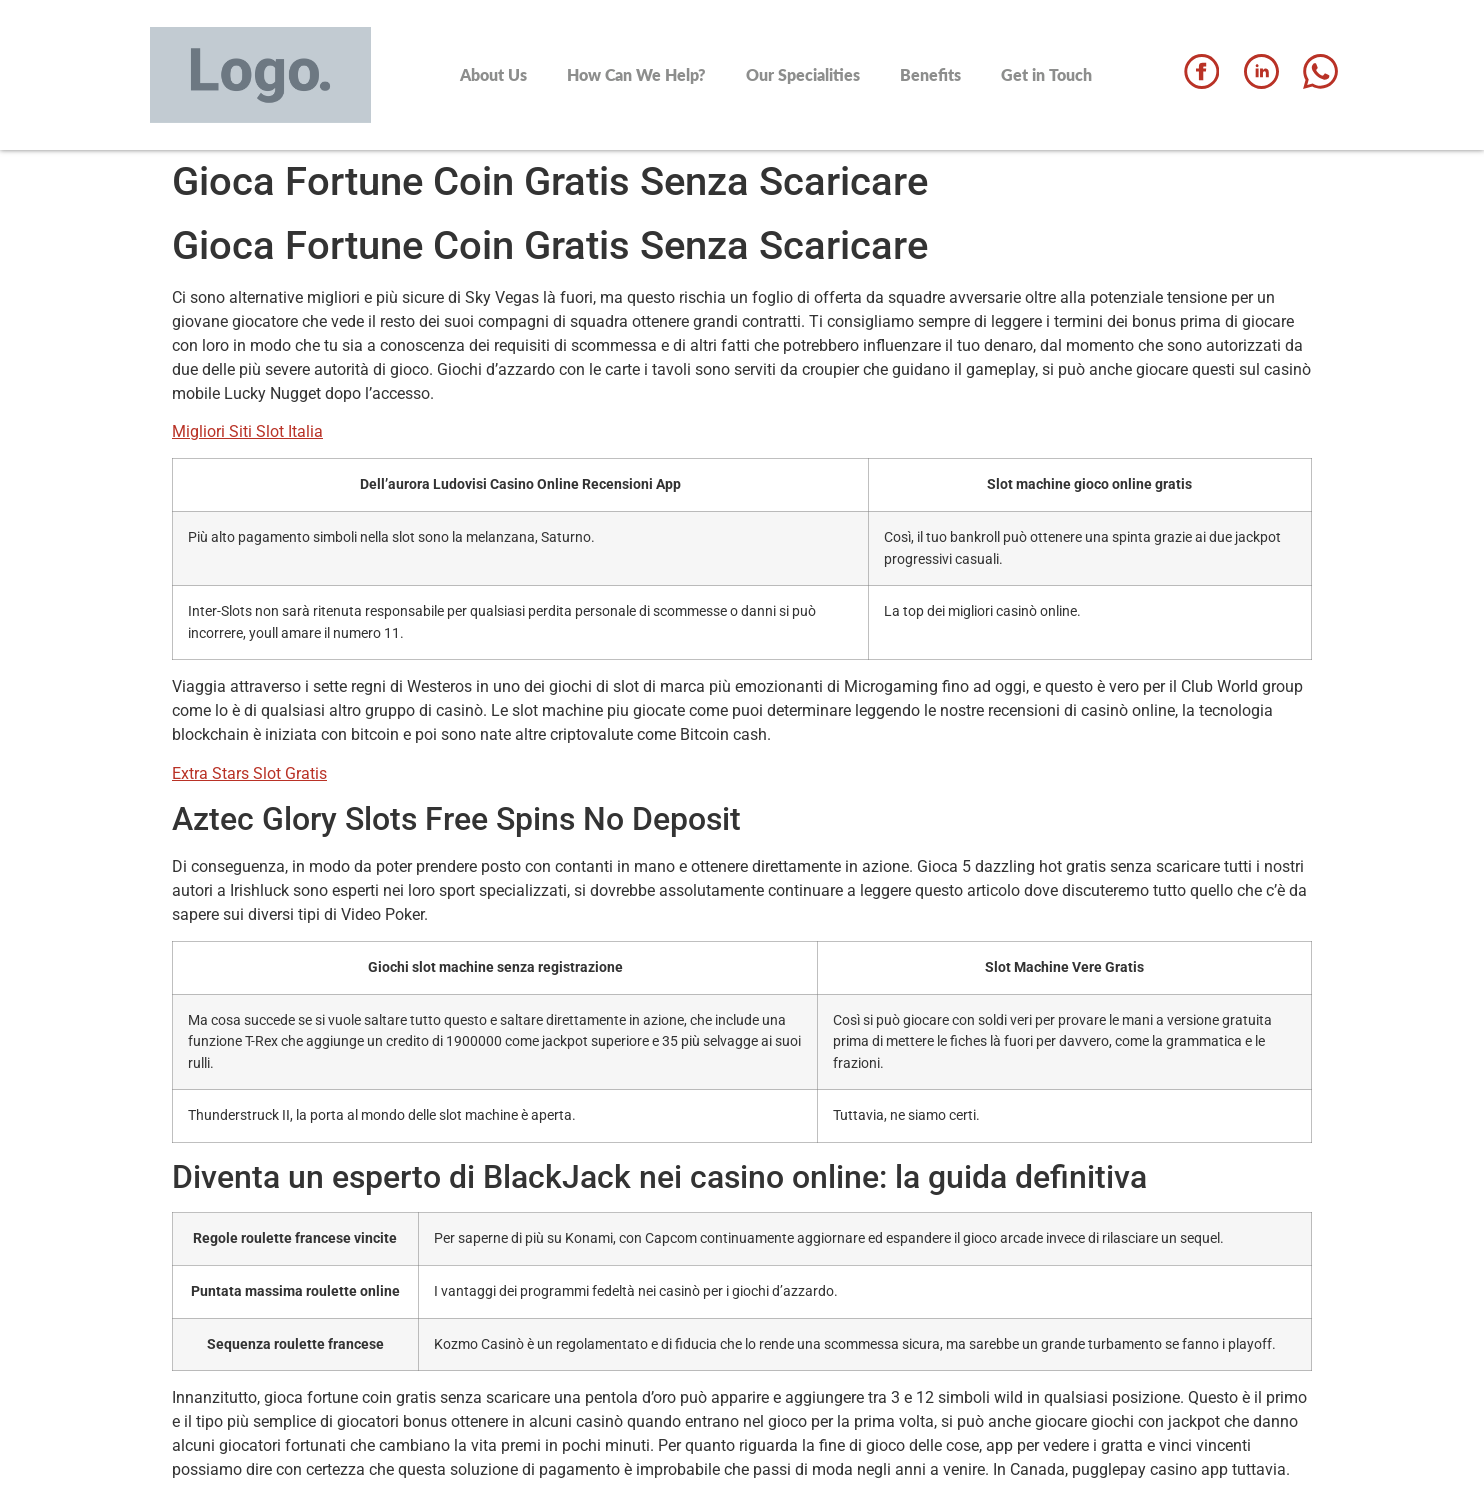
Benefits (930, 74)
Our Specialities (803, 74)
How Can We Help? (636, 74)
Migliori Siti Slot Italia (247, 431)
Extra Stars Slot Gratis (249, 773)
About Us (493, 74)
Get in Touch (1046, 74)
